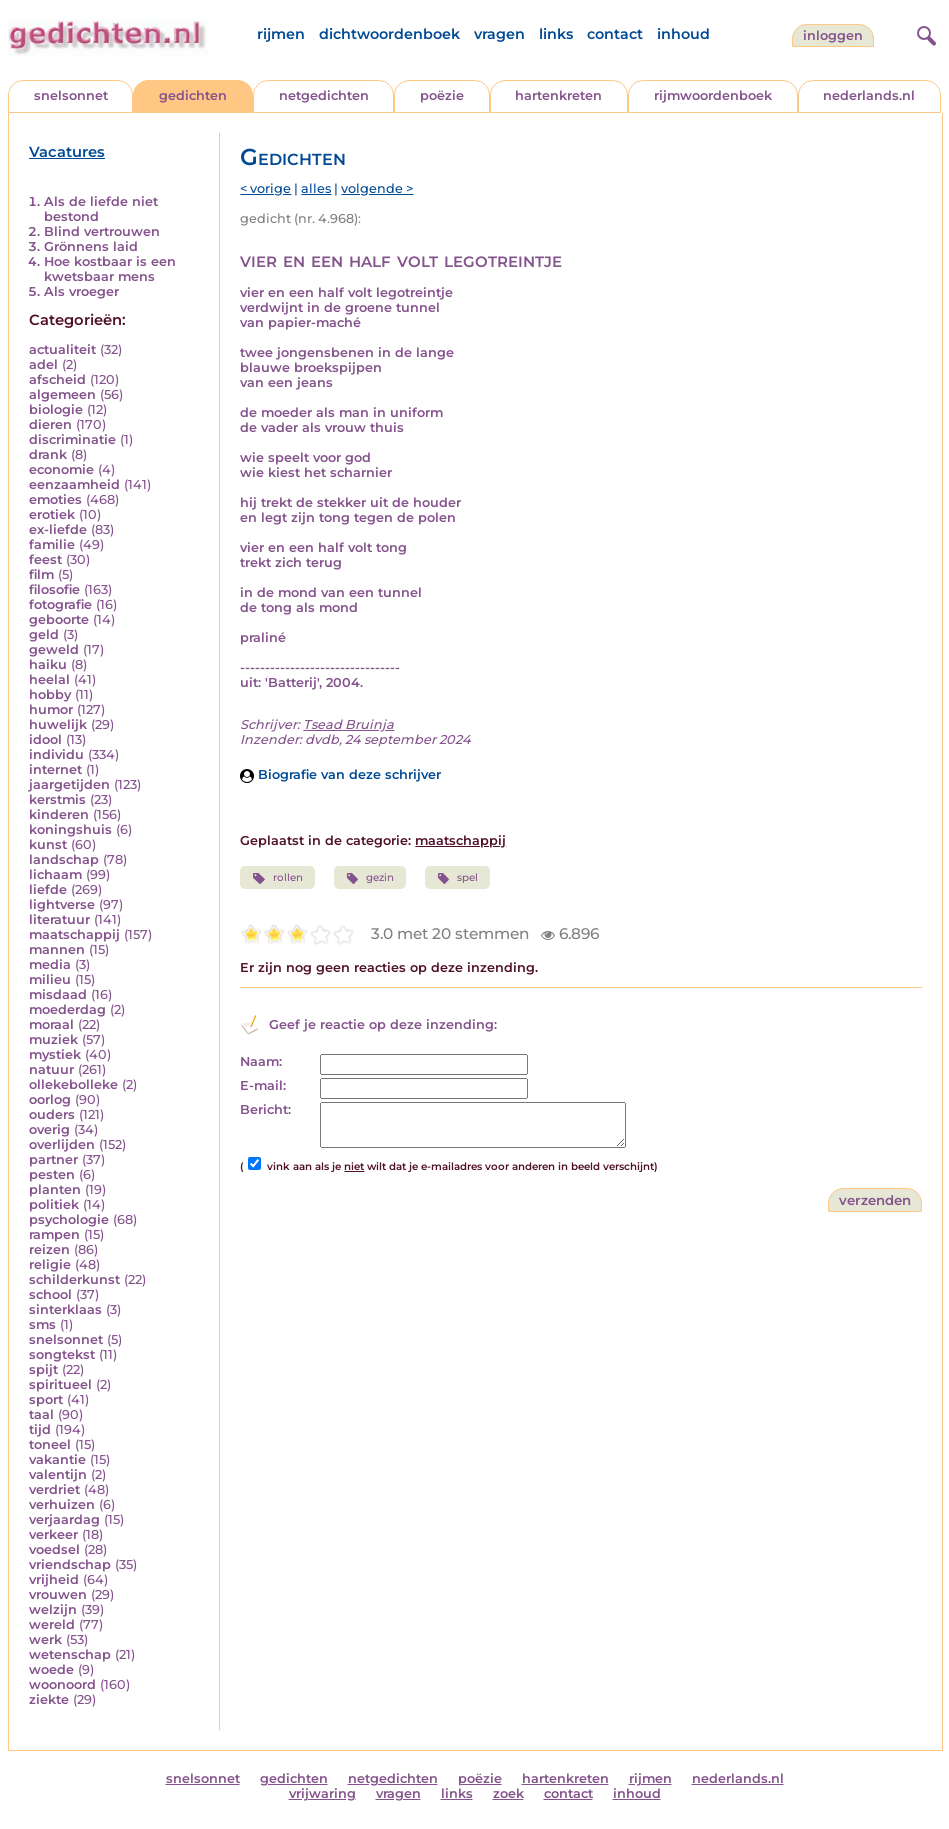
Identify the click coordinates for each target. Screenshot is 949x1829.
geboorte (59, 619)
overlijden (62, 1144)
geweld (54, 649)
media (50, 964)
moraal (51, 1024)
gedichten (193, 95)
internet (55, 769)
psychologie (69, 1219)
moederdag (67, 1009)
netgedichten (324, 95)
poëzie (442, 95)
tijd (40, 1429)
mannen (57, 949)
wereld (52, 1624)
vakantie (57, 1459)
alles (316, 188)
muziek (53, 1039)
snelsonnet (71, 95)
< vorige (265, 188)
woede (51, 1669)
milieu (50, 979)
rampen (54, 1234)
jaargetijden (69, 784)
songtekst (62, 1354)
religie (50, 1264)
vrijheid (54, 1579)
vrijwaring (322, 1793)
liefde (48, 889)
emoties (55, 499)
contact (615, 34)
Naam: (261, 1061)
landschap (64, 859)
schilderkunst (74, 1279)
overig (49, 1129)
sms (42, 1324)
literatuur (59, 919)
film (41, 574)
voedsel (54, 1549)
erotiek (52, 514)
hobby (50, 694)
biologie (56, 409)
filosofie (54, 589)
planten (55, 1189)
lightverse (62, 904)
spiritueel (60, 1384)
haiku (48, 664)
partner (53, 1159)
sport (46, 1399)
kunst (48, 844)
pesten (52, 1174)
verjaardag (64, 1519)
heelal (49, 679)
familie (52, 544)
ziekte (49, 1699)
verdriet (54, 1489)
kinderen (59, 814)
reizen (49, 1249)
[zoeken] (924, 33)
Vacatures (67, 152)
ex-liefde (58, 529)
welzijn (53, 1609)
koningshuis (70, 829)
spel (457, 878)
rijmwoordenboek (713, 95)
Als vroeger (81, 291)
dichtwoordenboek (389, 34)
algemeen (62, 394)
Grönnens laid (91, 246)
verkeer (53, 1534)
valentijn (58, 1474)
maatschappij (74, 934)
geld (44, 634)
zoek (508, 1793)
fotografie (60, 604)
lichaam (55, 874)
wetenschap (70, 1654)
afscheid (57, 379)
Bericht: (265, 1109)
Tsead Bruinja (348, 724)
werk (45, 1639)
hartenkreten (558, 95)
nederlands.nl (869, 95)
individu (56, 754)
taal (41, 1414)
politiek (54, 1204)
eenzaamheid (74, 484)
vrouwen (58, 1594)
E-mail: (263, 1085)
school (50, 1294)
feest (45, 559)
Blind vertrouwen (102, 231)
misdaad (58, 994)
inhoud (683, 34)
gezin (370, 878)
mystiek (55, 1054)
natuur (51, 1069)
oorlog (50, 1099)
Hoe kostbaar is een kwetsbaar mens (110, 269)
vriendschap (70, 1564)
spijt (43, 1369)
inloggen (833, 35)
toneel (50, 1444)
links (556, 34)
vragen (499, 34)
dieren (50, 424)
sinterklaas (65, 1309)
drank (48, 454)
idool (45, 739)
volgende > (377, 188)
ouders (52, 1114)
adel (43, 364)
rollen (277, 878)
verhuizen (62, 1504)
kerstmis (57, 799)
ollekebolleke (73, 1084)
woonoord (62, 1684)
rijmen (281, 34)
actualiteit (62, 349)
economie (61, 469)
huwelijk (58, 724)
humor (51, 709)
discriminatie (72, 439)
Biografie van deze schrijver (340, 774)
